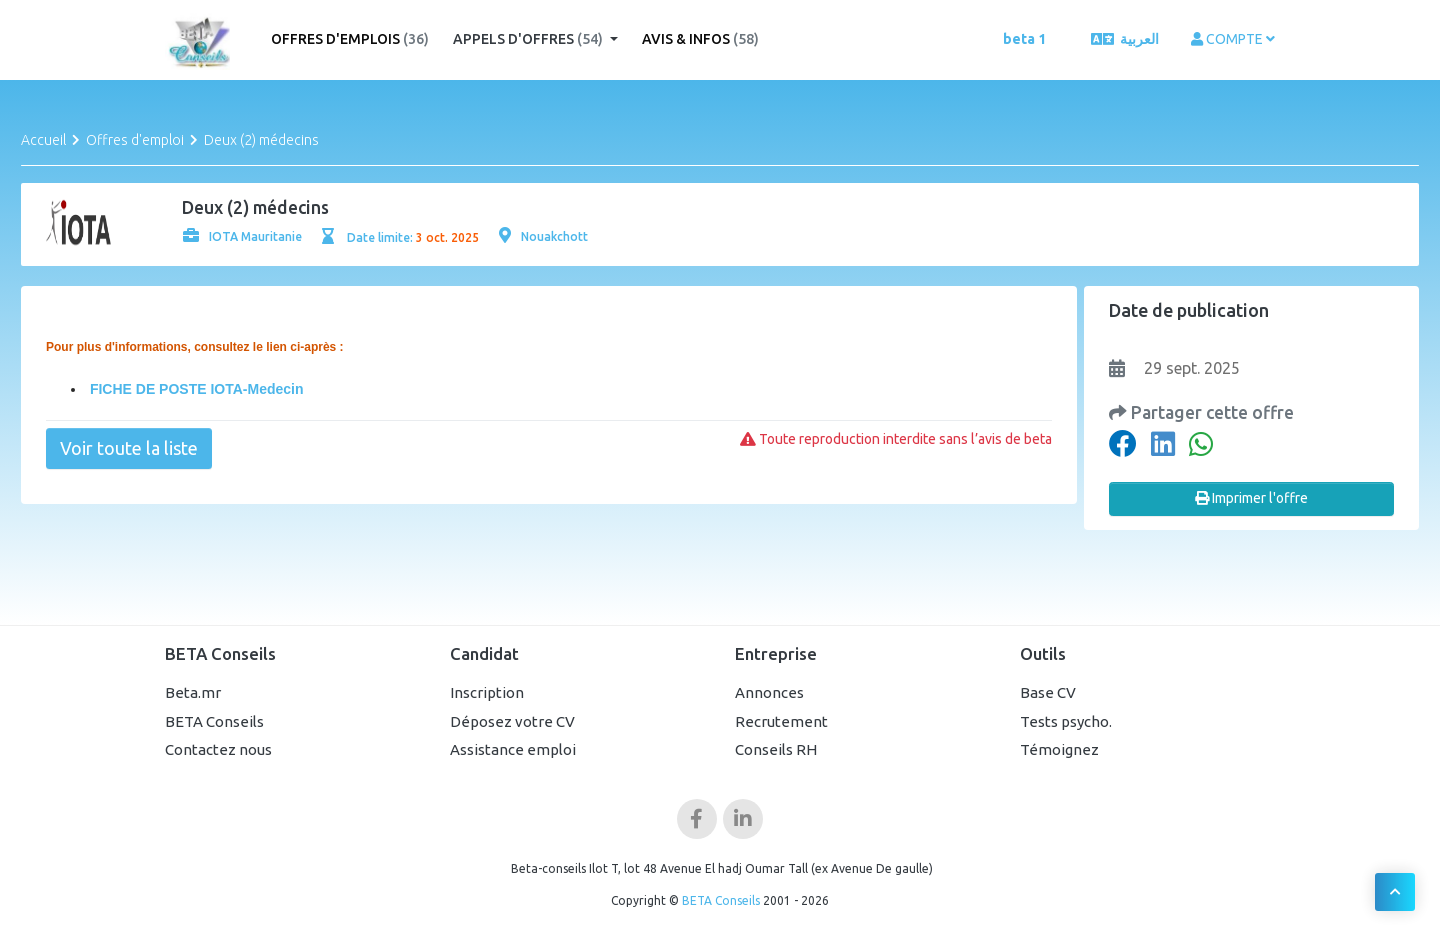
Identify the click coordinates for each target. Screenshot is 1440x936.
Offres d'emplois (350, 39)
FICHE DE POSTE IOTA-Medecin (195, 389)
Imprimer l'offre (1251, 498)
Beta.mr (193, 692)
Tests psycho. (1066, 721)
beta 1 (1024, 39)
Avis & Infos (700, 39)
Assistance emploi (513, 749)
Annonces (769, 692)
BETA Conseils (214, 721)
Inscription (487, 692)
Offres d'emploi (135, 140)
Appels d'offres (529, 39)
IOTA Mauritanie (242, 236)
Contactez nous (218, 749)
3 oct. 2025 (447, 237)
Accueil (43, 140)
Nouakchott (543, 236)
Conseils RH (776, 749)
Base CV (1048, 692)
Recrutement (781, 721)
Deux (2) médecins (261, 140)
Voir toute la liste (129, 448)
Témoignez (1059, 749)
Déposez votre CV (512, 721)
